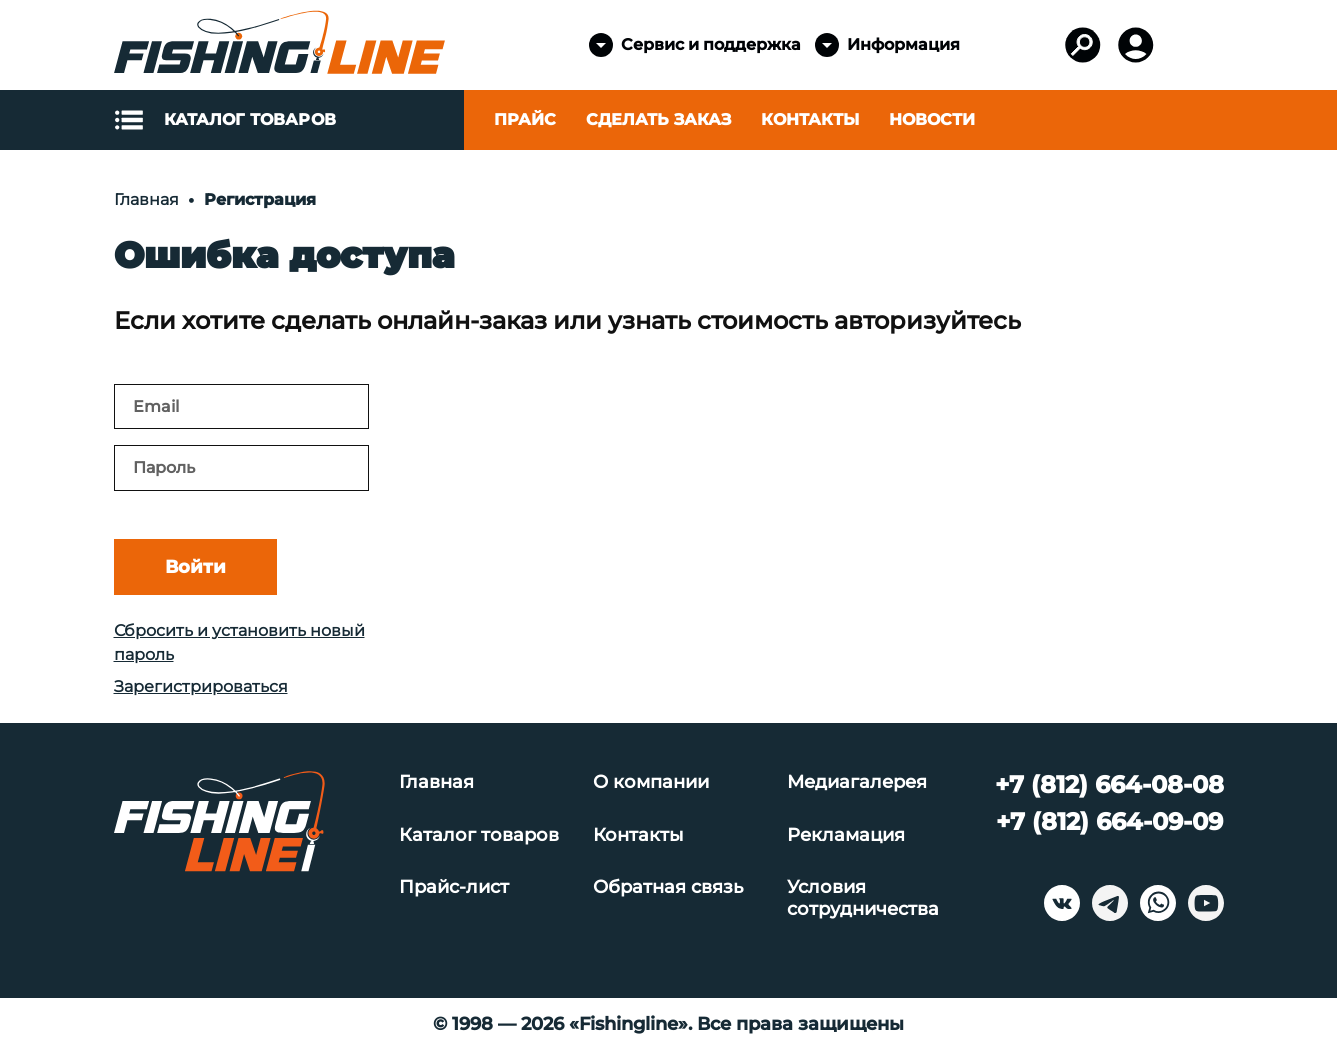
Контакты (810, 119)
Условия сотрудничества (863, 898)
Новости (932, 119)
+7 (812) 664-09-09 (1109, 821)
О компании (651, 782)
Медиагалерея (857, 782)
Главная (436, 782)
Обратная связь (668, 887)
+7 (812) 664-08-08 (1109, 784)
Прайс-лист (454, 887)
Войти (195, 567)
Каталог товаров (479, 835)
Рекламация (846, 835)
